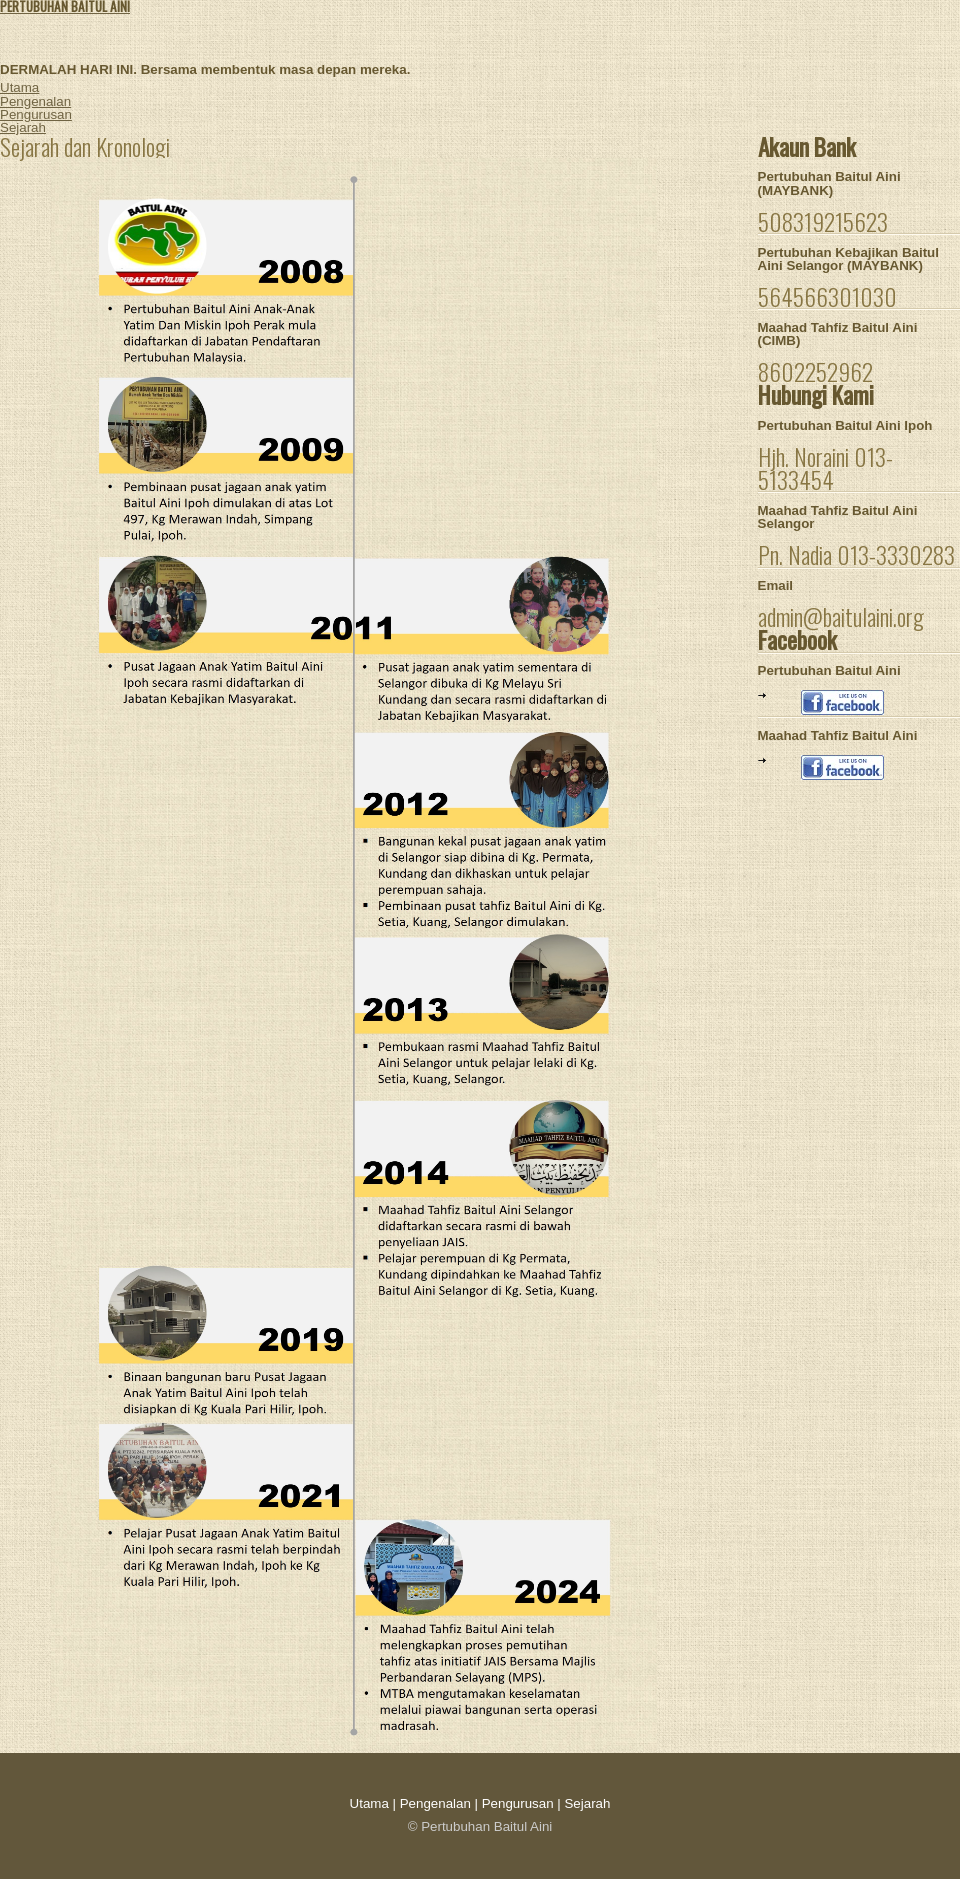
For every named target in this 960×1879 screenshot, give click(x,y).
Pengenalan (35, 101)
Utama (19, 87)
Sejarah (23, 127)
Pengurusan (36, 114)
